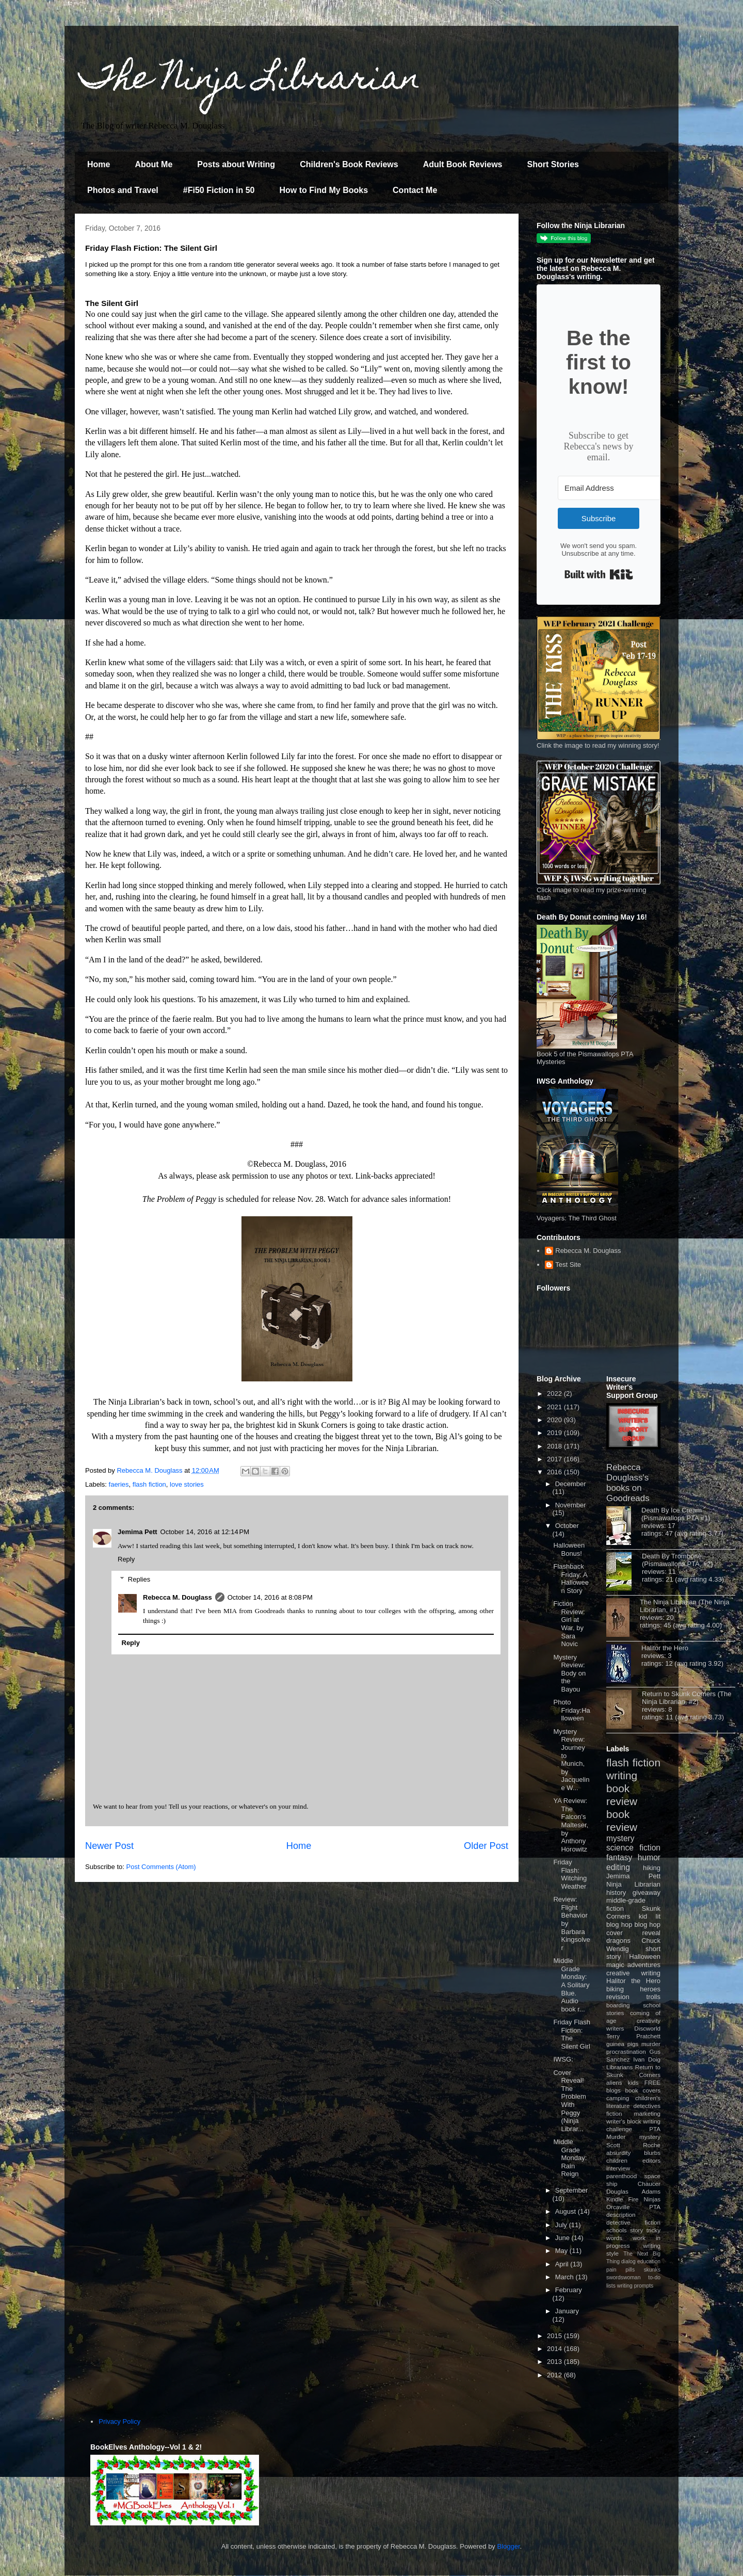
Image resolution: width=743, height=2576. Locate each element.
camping (617, 2098)
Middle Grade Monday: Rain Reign (570, 2158)
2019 (555, 1433)
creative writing (633, 1973)
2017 (555, 1459)
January (567, 2311)
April (563, 2264)
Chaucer (649, 2183)
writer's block (623, 2121)
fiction (614, 2113)
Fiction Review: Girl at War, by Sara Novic (569, 1624)
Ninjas (652, 2199)
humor (649, 1857)
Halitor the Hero (664, 1648)
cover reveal (633, 1933)
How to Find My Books (324, 190)
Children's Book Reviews (349, 164)
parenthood (621, 2175)
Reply (126, 1559)
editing (618, 1867)
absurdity (618, 2152)
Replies (139, 1579)
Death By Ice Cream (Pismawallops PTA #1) (675, 1514)
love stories (187, 1484)
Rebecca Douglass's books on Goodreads (628, 1482)
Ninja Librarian (633, 1884)
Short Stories (552, 164)
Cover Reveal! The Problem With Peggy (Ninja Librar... (569, 2101)
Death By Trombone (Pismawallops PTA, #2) (677, 1560)
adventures (643, 1965)
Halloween (644, 1956)
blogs (613, 2090)
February (568, 2290)
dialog (628, 2261)
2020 (555, 1420)
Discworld (647, 2028)
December (570, 1484)
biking (615, 1989)
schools (616, 2230)
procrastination (626, 2051)
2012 (555, 2375)
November (570, 1505)
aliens (614, 2082)
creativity (648, 2020)
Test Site (568, 1264)
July (562, 2225)
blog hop (647, 1924)
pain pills (620, 2270)
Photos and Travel (122, 190)
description (621, 2214)
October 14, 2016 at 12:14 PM (204, 1532)
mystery (620, 1838)
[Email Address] (614, 488)
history (616, 1892)
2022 (555, 1393)
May (562, 2251)
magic (615, 1965)
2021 (555, 1407)
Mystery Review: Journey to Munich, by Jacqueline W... (571, 1760)
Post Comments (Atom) (161, 1867)
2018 (555, 1446)
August (566, 2211)
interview (618, 2168)
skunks (652, 2270)
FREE (652, 2082)
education (648, 2261)
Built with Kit (598, 574)
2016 (555, 1472)
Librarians (619, 2067)
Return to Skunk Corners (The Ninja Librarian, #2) (686, 1697)
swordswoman (623, 2277)
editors (651, 2160)
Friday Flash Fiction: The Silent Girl (571, 2034)
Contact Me (415, 190)
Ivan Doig (646, 2059)
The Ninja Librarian (250, 80)
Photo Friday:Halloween (571, 1710)
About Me (153, 164)
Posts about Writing (236, 164)
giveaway (646, 1892)
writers (615, 2028)
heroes (650, 1989)
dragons (618, 1940)
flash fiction (149, 1484)
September (571, 2190)
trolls (653, 1997)
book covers (642, 2090)
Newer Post (109, 1846)
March (565, 2277)
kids (633, 2082)
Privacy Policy (119, 2421)
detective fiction (633, 2222)
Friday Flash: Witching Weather (570, 1874)
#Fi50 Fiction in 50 (219, 190)
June (563, 2238)
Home (98, 164)
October (567, 1526)
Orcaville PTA (633, 2206)
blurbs (652, 2152)
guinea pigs (622, 2043)
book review (621, 1794)
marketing (647, 2113)
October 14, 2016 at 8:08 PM (270, 1597)
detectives (646, 2105)
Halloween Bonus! (569, 1549)
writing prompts (635, 2286)
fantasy (619, 1857)
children (616, 2160)
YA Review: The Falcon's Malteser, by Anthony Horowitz (570, 1825)
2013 (555, 2361)
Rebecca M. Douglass (177, 1597)
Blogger (508, 2546)
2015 (555, 2336)
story (636, 2230)
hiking (651, 1868)
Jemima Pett (137, 1532)
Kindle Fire (622, 2199)
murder (650, 2043)
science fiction (633, 1847)
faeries (119, 1484)
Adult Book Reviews (463, 164)
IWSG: (563, 2059)
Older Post (486, 1846)
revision (617, 1997)
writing (621, 1775)
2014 (555, 2349)
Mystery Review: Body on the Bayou (569, 1673)
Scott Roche (633, 2145)
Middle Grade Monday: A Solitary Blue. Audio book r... (571, 1985)
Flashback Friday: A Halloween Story (570, 1579)
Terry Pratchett (633, 2036)
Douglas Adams (633, 2191)
